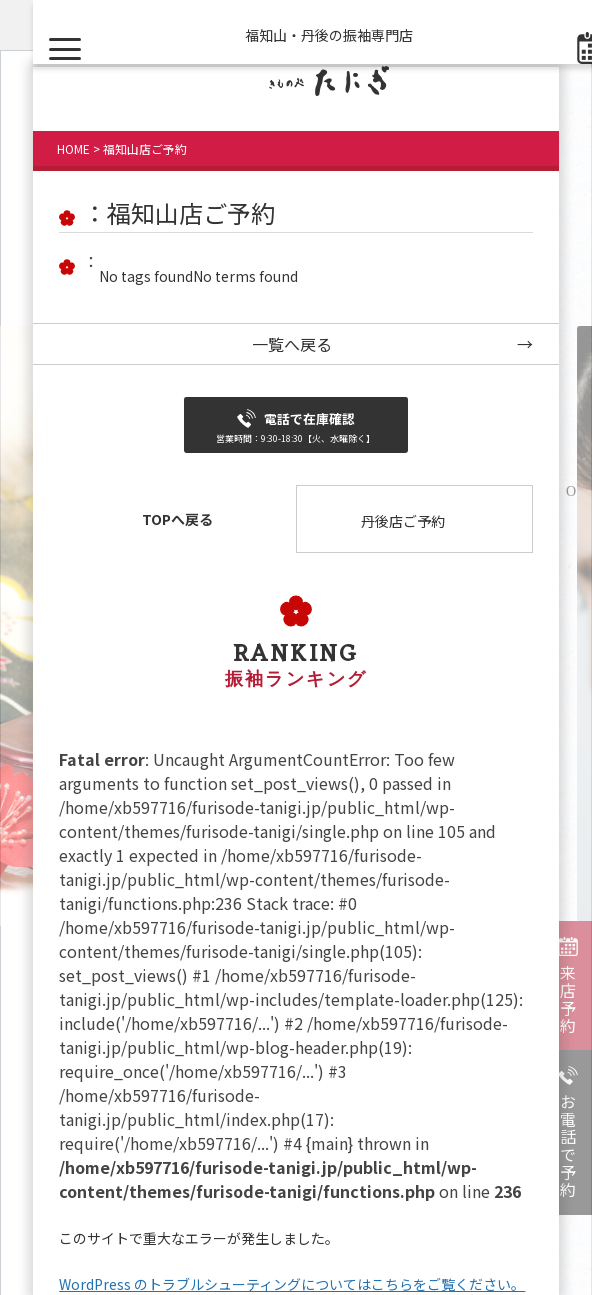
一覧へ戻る (292, 344)
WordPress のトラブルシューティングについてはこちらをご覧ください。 (292, 1284)
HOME (73, 148)
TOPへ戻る (177, 519)
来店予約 (568, 999)
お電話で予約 (568, 1146)
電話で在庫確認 (296, 427)
